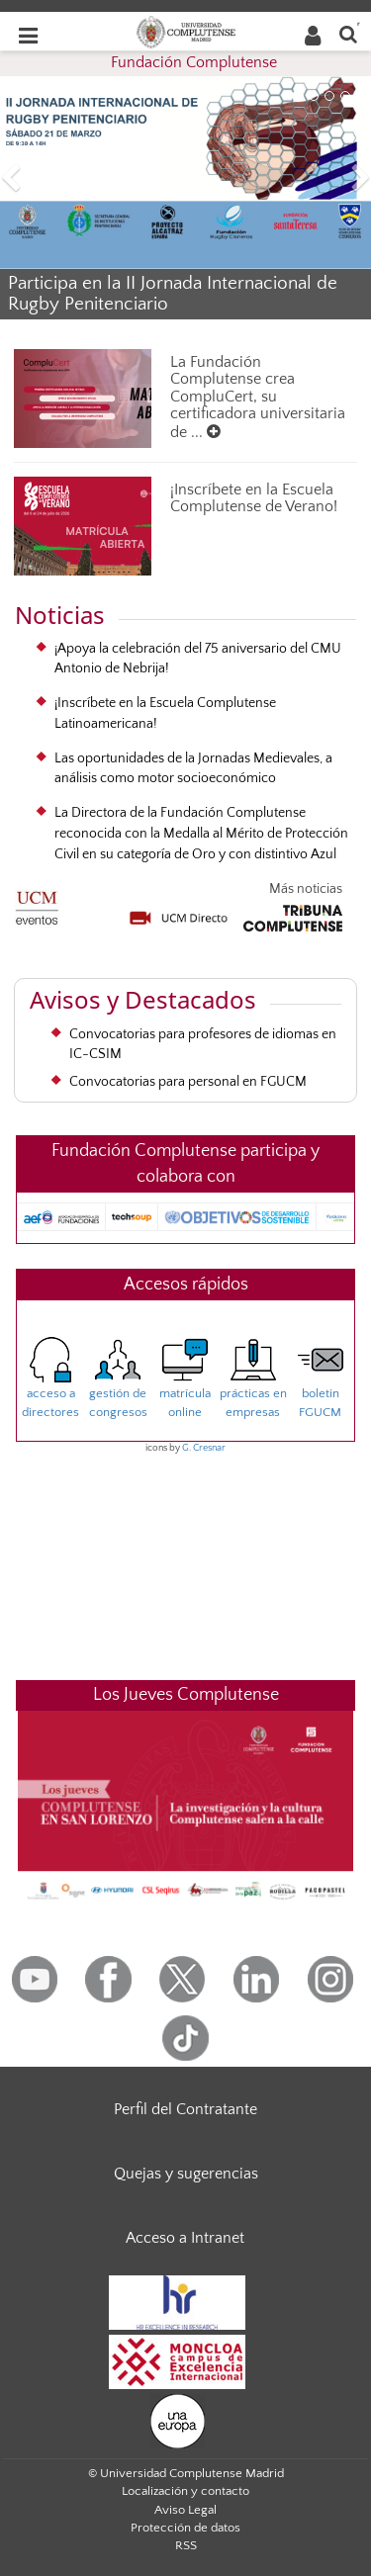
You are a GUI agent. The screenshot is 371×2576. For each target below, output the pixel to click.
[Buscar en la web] (348, 33)
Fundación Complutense (194, 62)
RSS (186, 2545)
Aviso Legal (185, 2510)
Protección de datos (185, 2527)
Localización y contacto (185, 2491)
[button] (27, 180)
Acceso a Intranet (185, 2238)
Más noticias (305, 889)
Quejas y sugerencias (186, 2173)
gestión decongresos (118, 1385)
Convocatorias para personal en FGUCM (188, 1082)
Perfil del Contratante (185, 2109)
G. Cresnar (204, 1448)
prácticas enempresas (253, 1385)
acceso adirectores (50, 1385)
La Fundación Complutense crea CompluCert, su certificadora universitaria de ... (257, 397)
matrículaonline (185, 1385)
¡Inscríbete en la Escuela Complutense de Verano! (253, 498)
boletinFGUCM (320, 1385)
